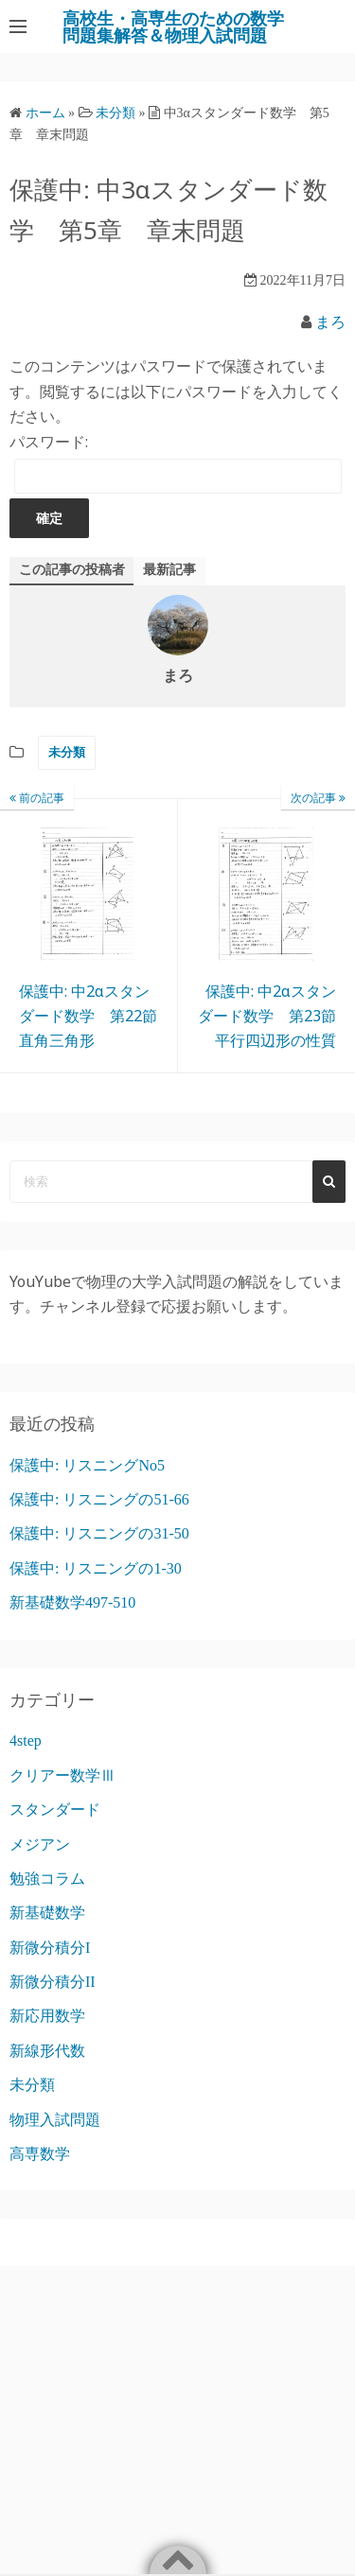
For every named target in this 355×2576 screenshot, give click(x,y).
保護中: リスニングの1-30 (95, 1568)
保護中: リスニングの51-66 (99, 1499)
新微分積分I (49, 1948)
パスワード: (175, 462)
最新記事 (169, 570)
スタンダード (54, 1809)
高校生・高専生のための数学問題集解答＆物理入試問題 (173, 26)
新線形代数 (47, 2051)
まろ (330, 322)
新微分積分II (52, 1982)
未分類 (66, 752)
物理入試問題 (54, 2120)
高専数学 (39, 2154)
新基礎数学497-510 (72, 1602)
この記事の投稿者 (72, 570)
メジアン (39, 1844)
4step (25, 1740)
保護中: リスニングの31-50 (99, 1533)
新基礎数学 (47, 1913)
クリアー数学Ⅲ (62, 1775)
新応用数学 (47, 2016)
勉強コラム (47, 1879)
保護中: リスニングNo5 (87, 1465)
